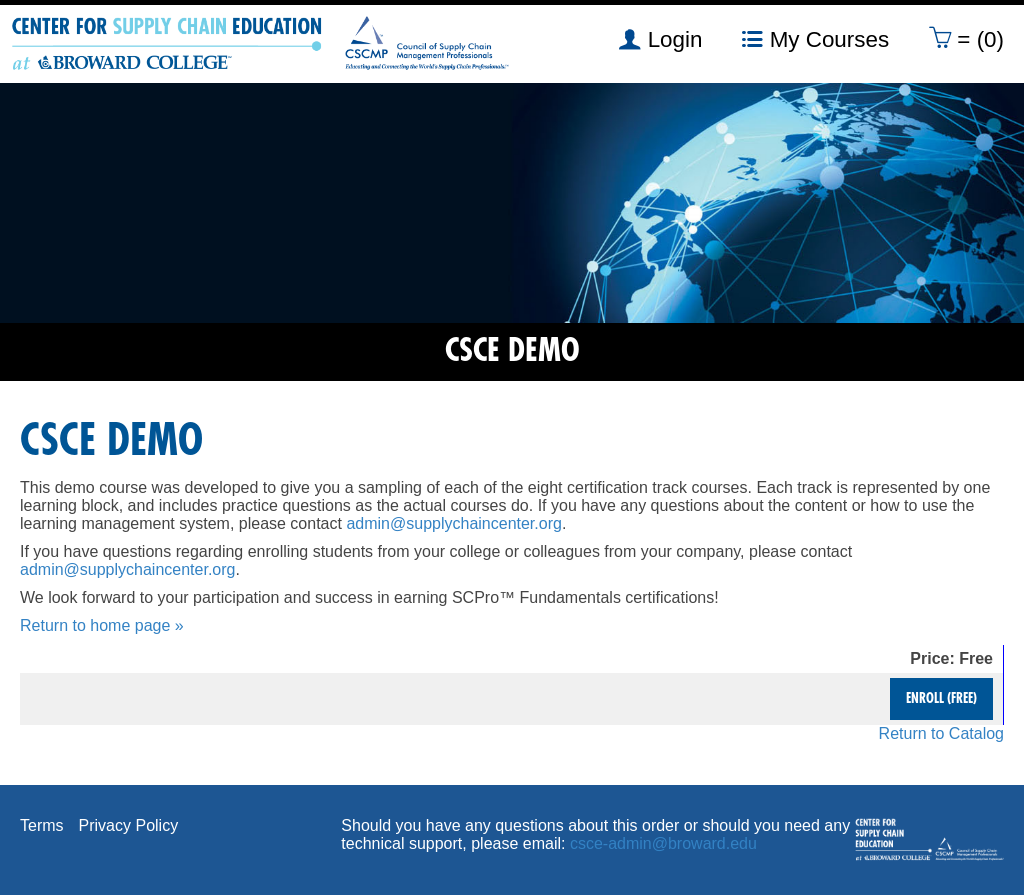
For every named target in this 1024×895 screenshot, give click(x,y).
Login (660, 39)
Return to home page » (102, 625)
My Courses (815, 39)
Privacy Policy (129, 825)
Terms (42, 825)
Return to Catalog (941, 733)
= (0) (966, 39)
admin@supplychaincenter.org (453, 523)
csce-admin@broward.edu (663, 843)
